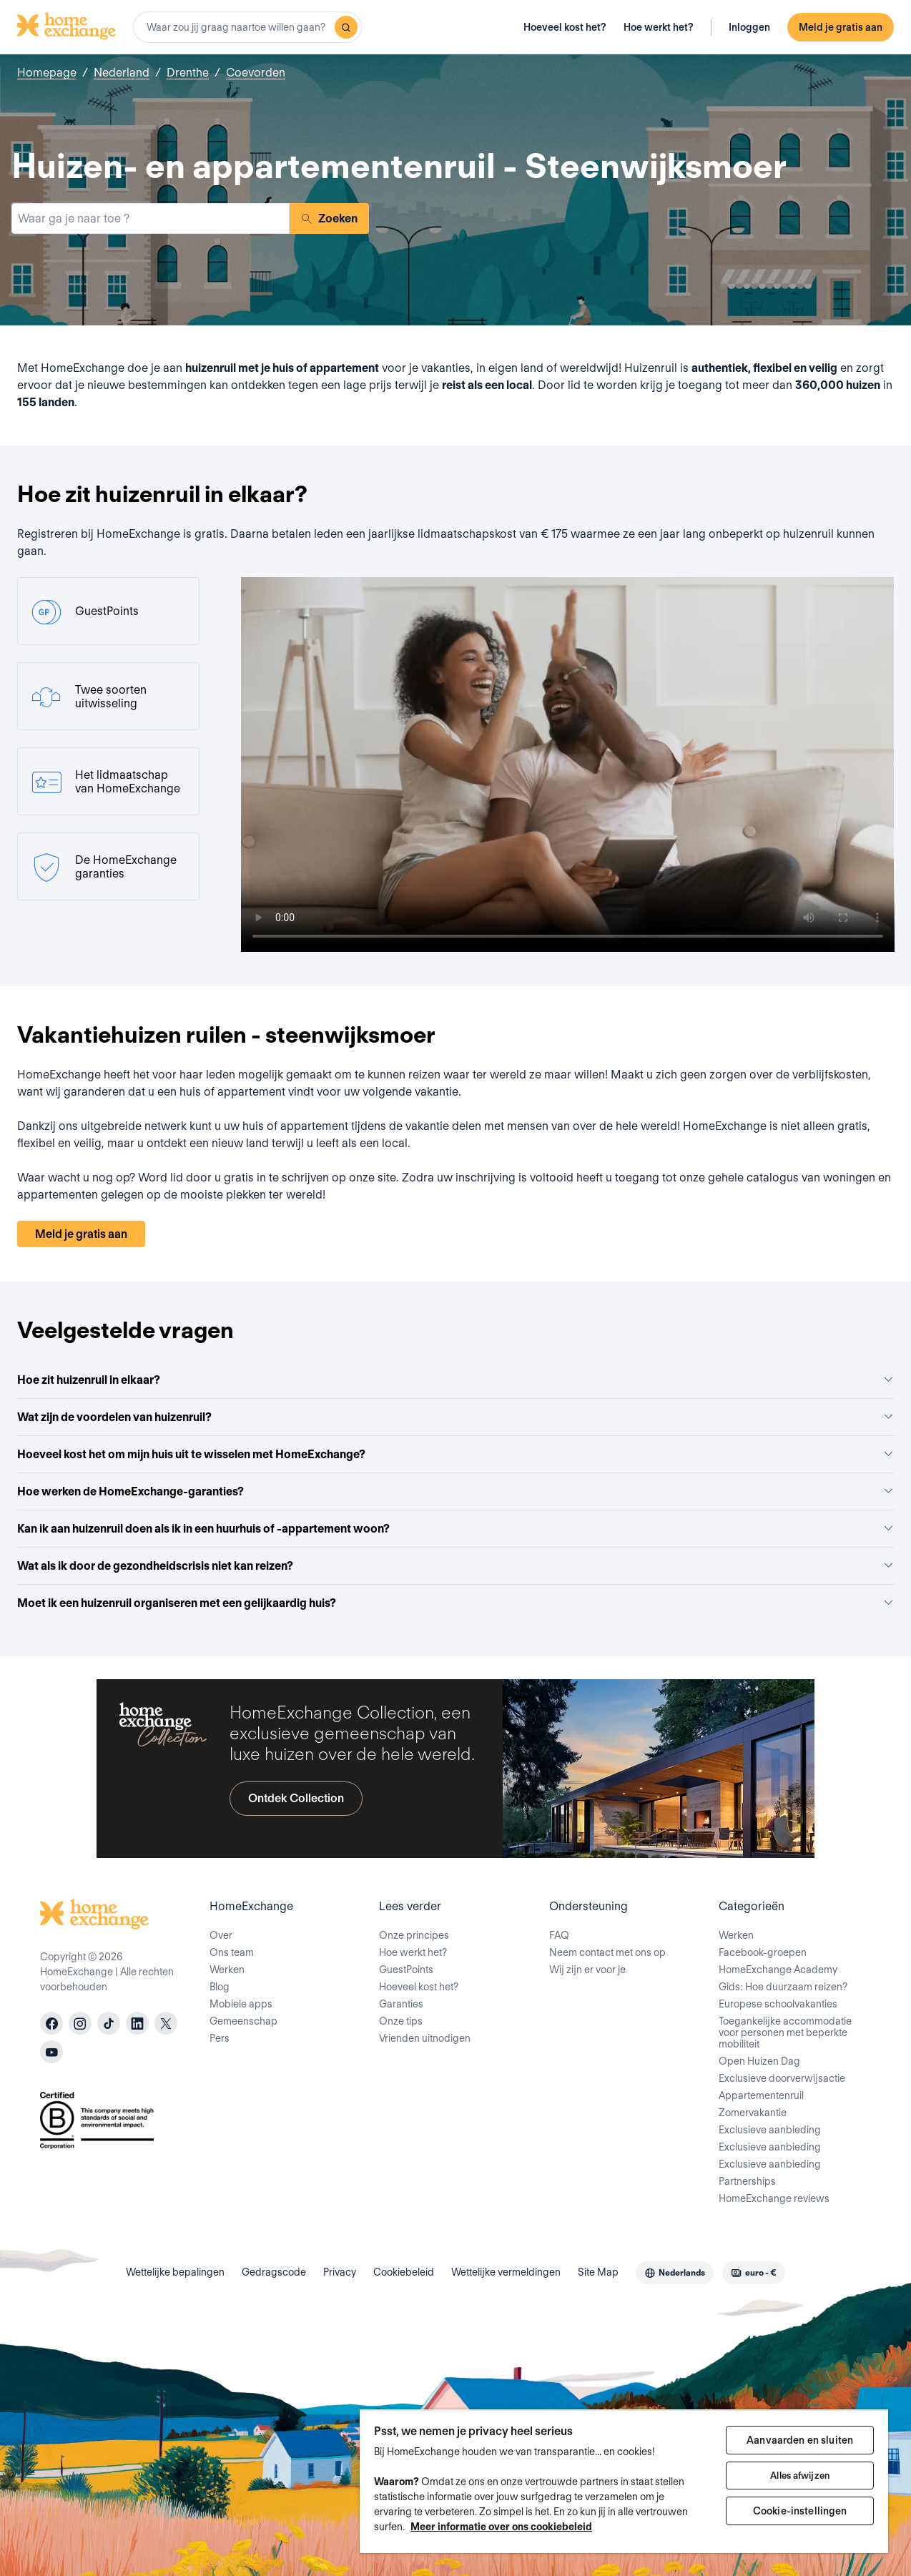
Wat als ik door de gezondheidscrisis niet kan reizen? (455, 1566)
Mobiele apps (241, 2004)
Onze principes (414, 1935)
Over (221, 1935)
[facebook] (51, 2023)
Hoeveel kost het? (564, 27)
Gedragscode (274, 2272)
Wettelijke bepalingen (175, 2272)
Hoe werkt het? (659, 27)
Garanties (401, 2004)
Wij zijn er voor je (587, 1969)
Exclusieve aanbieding (770, 2129)
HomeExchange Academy (778, 1969)
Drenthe (188, 72)
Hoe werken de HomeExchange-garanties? (455, 1491)
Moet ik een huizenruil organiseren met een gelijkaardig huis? (455, 1603)
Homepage (47, 72)
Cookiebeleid (403, 2272)
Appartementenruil (761, 2095)
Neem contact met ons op (607, 1952)
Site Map (598, 2272)
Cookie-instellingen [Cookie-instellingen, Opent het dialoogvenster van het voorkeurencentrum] (800, 2511)
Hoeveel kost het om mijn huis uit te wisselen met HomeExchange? (455, 1454)
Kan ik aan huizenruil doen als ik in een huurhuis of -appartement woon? (455, 1528)
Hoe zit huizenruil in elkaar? (455, 1380)
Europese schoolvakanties (778, 2004)
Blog (220, 1986)
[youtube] (51, 2051)
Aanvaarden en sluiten (800, 2440)
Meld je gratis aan (840, 27)
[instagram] (80, 2023)
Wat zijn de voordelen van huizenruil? (455, 1417)
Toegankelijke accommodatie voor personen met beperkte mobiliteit (785, 2032)
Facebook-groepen (763, 1952)
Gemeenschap (243, 2021)
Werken (227, 1969)
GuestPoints (406, 1969)
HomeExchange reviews (774, 2198)
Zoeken (329, 218)
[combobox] (247, 27)
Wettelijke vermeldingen (506, 2272)
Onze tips (401, 2021)
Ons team (232, 1952)
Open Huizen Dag (759, 2061)
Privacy (339, 2272)
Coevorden (255, 72)
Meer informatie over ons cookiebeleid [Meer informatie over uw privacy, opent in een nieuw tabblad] (501, 2526)
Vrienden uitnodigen (425, 2038)
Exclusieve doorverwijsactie (782, 2078)
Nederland (121, 72)
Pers (220, 2038)
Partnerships (747, 2181)
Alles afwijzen (799, 2475)
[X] (165, 2023)
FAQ (559, 1935)
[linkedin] (137, 2023)
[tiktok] (108, 2023)
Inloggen (749, 27)
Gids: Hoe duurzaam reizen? (783, 1986)
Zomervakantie (753, 2112)
